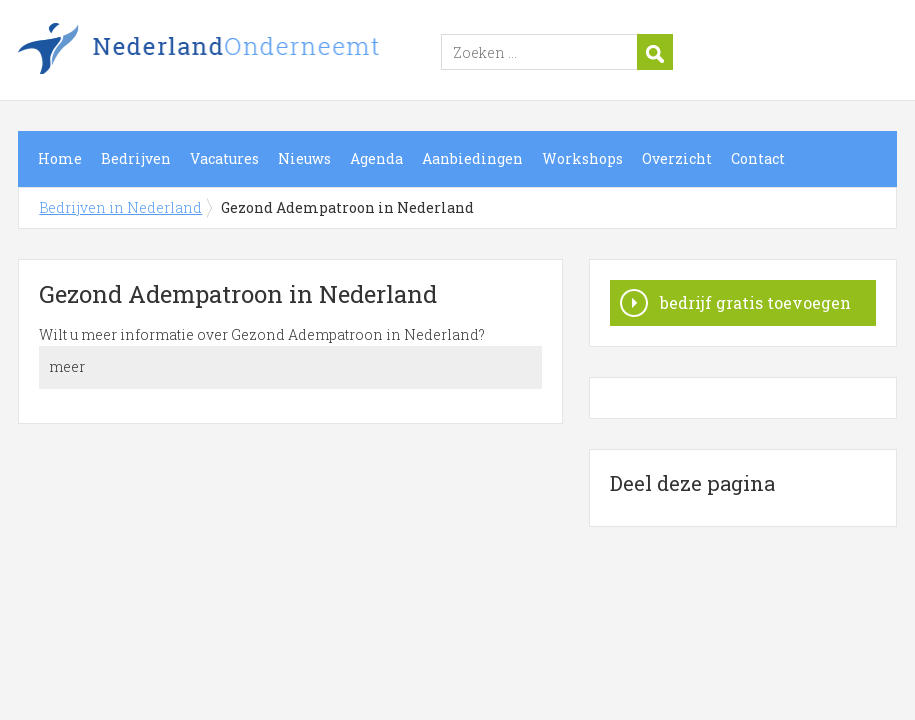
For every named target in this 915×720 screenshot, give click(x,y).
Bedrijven (136, 158)
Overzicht (677, 158)
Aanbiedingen (472, 158)
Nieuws (304, 158)
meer (67, 366)
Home (60, 158)
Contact (758, 158)
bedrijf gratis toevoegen (755, 302)
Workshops (582, 158)
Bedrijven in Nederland (268, 53)
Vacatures (224, 158)
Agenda (376, 158)
